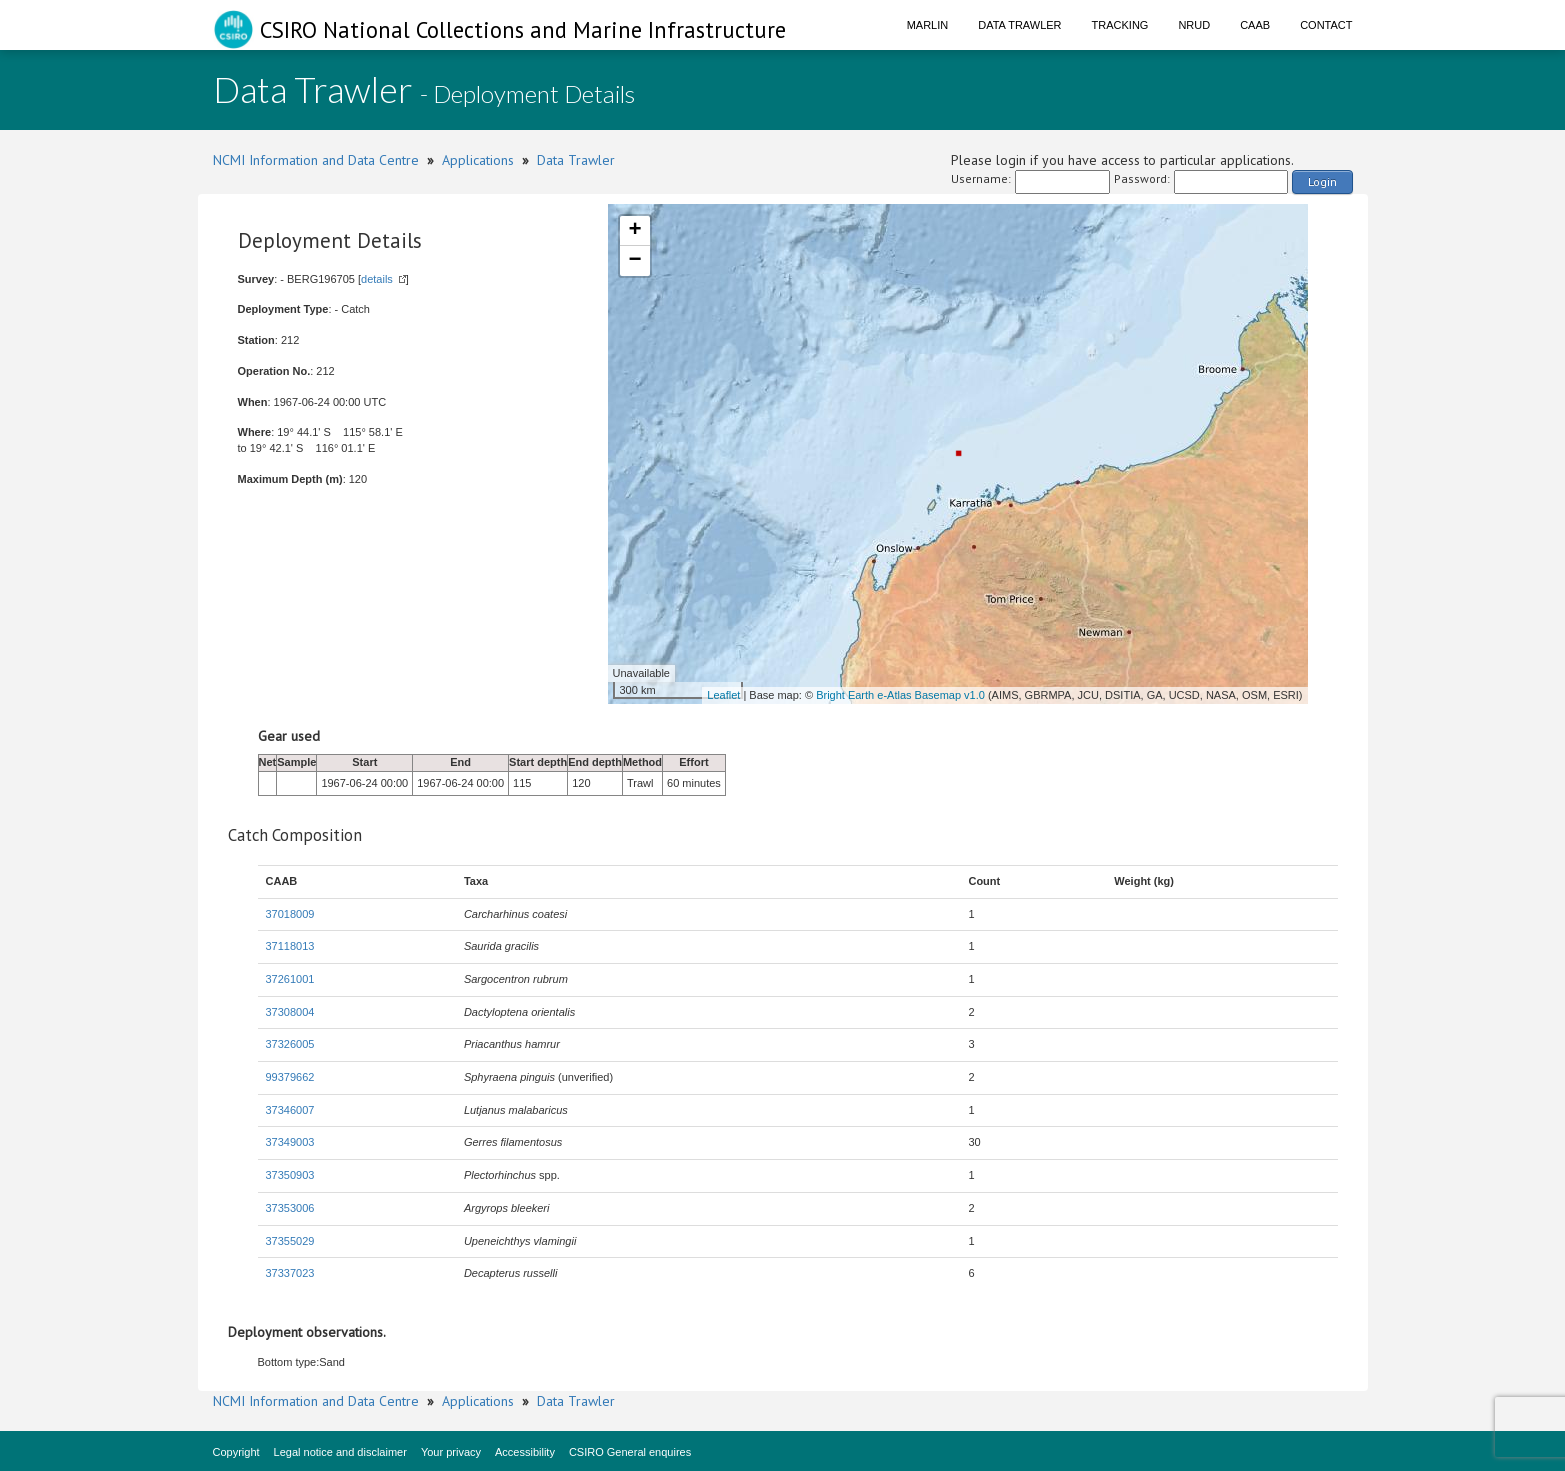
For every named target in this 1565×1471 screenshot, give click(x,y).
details (377, 279)
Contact (1326, 25)
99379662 (290, 1077)
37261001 (290, 979)
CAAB (1255, 25)
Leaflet (723, 695)
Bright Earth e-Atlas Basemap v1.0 (900, 695)
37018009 (290, 914)
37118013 (290, 946)
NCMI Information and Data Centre (316, 160)
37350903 (290, 1175)
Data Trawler (1019, 25)
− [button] (634, 261)
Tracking (1120, 25)
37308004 (290, 1012)
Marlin (928, 25)
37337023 (290, 1273)
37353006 (290, 1208)
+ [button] (634, 231)
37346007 (290, 1110)
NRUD (1194, 25)
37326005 (290, 1044)
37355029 (290, 1241)
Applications (478, 160)
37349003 (290, 1142)
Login (1322, 181)
